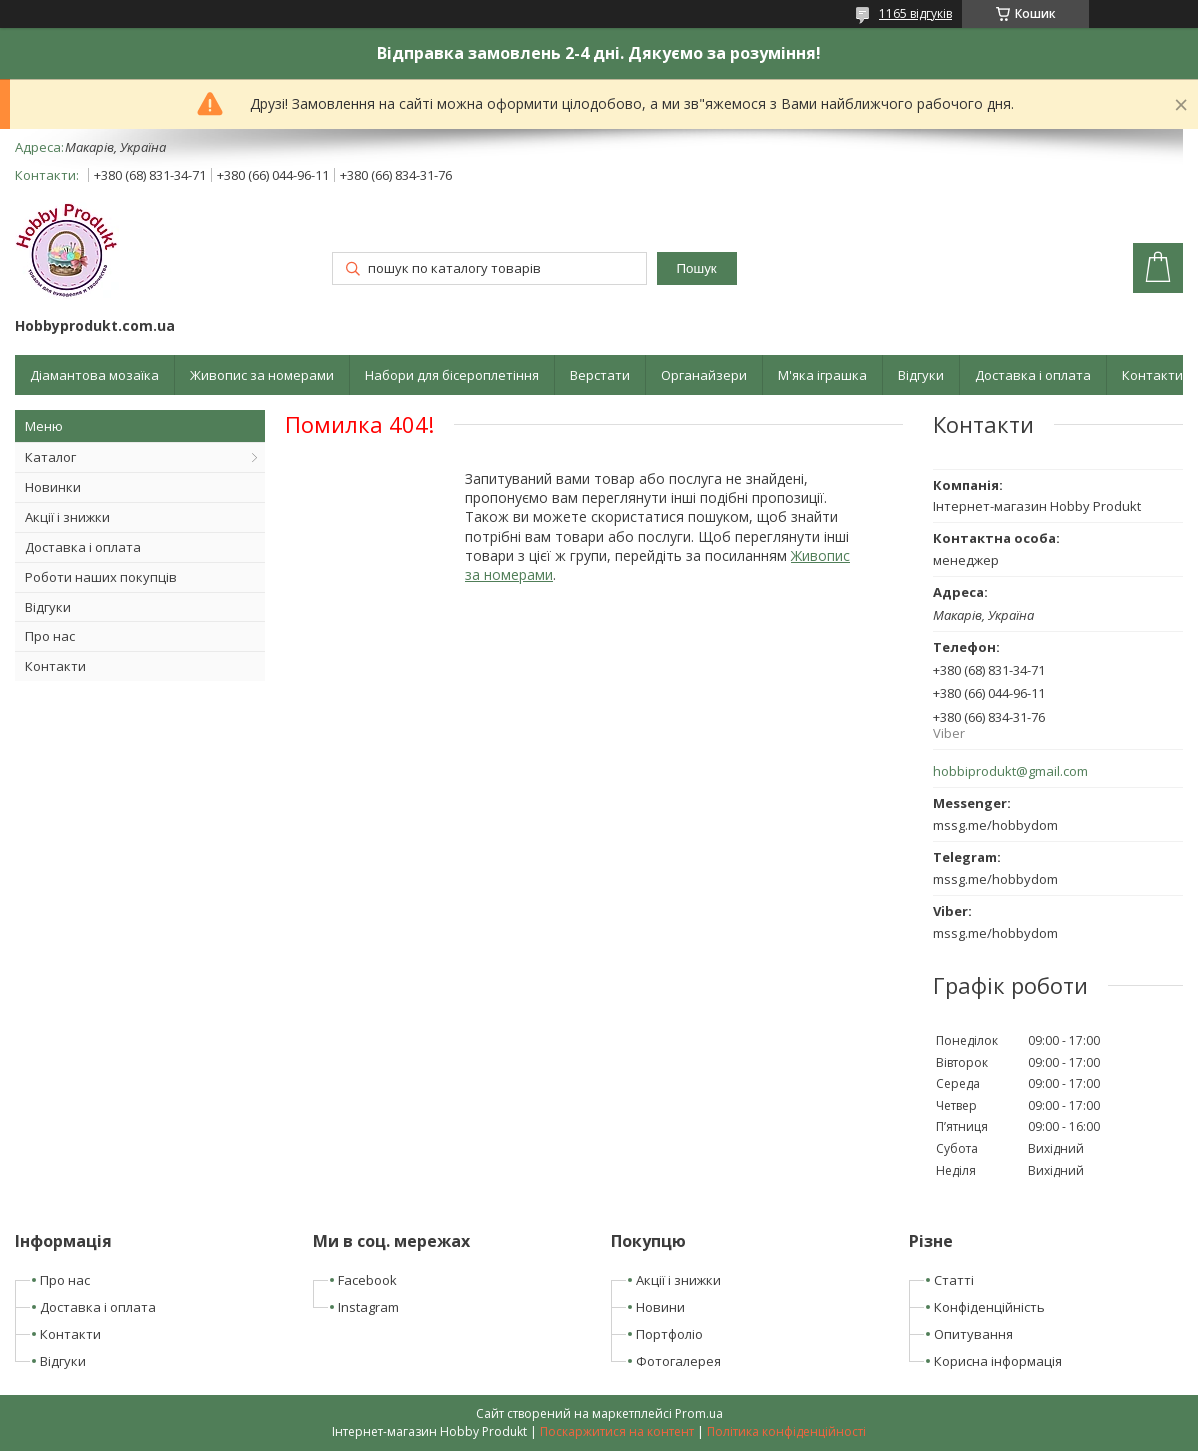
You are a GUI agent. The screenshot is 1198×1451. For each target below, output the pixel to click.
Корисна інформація (998, 1361)
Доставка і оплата (1033, 375)
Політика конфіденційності (786, 1431)
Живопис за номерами (262, 375)
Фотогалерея (678, 1361)
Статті (954, 1280)
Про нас (50, 636)
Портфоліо (669, 1334)
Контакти (1152, 375)
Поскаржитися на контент (617, 1431)
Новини (660, 1307)
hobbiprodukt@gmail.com (1010, 771)
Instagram (368, 1307)
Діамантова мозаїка (94, 375)
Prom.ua (699, 1413)
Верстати (600, 375)
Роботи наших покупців (101, 577)
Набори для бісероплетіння (452, 375)
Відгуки (921, 375)
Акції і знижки (67, 517)
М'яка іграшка (822, 375)
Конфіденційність (989, 1307)
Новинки (53, 487)
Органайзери (704, 375)
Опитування (973, 1334)
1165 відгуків (915, 13)
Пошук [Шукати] (697, 268)
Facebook (367, 1280)
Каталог (50, 457)
